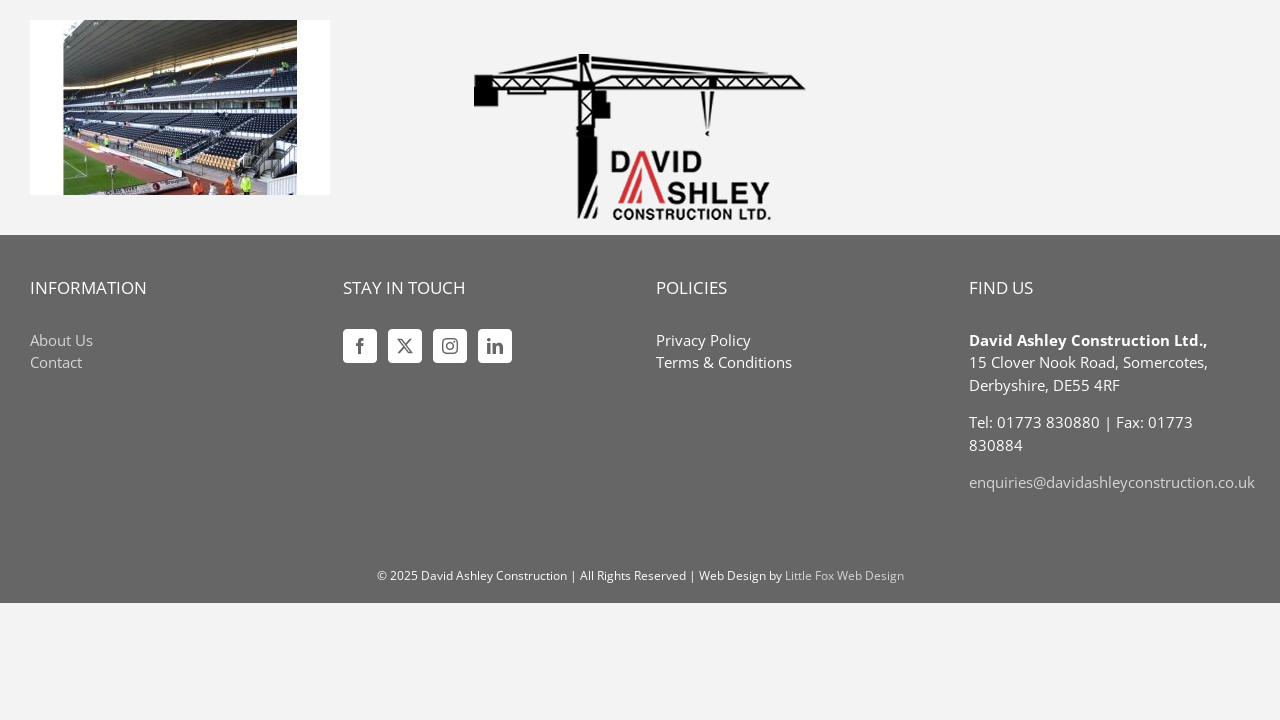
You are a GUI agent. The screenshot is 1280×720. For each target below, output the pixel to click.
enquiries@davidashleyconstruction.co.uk (1112, 482)
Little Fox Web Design (844, 575)
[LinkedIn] (495, 346)
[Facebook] (360, 346)
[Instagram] (450, 346)
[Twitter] (405, 346)
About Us (61, 340)
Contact (56, 362)
